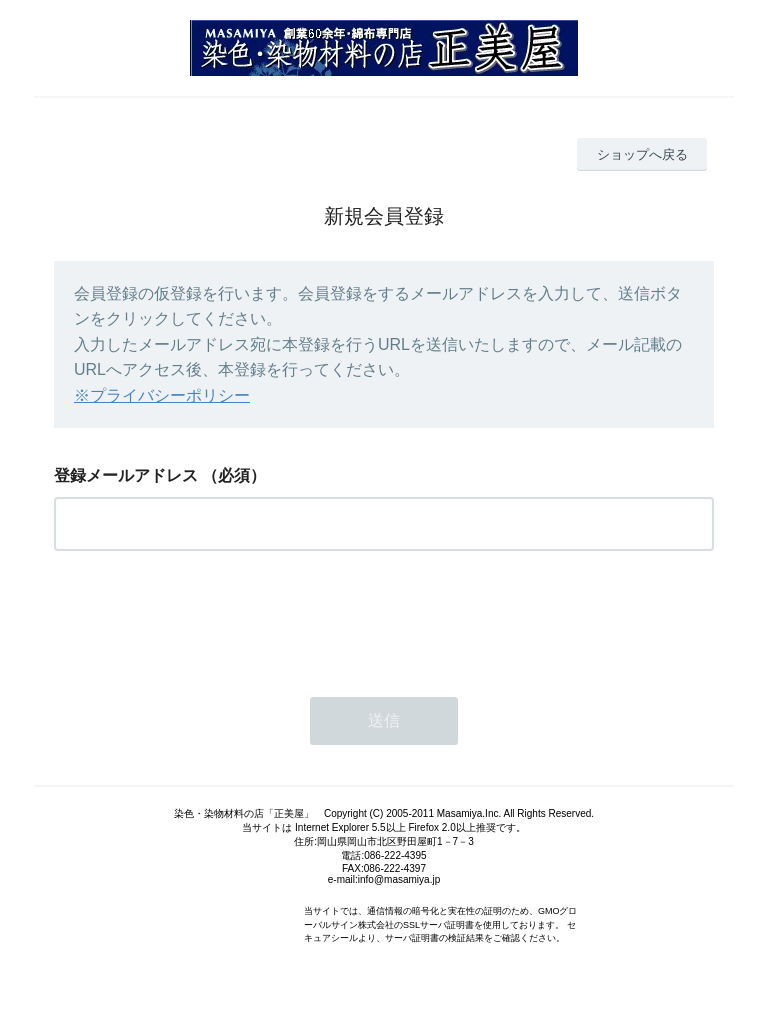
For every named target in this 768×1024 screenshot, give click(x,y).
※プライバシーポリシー (162, 395)
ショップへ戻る (642, 154)
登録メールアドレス (126, 475)
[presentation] (206, 618)
